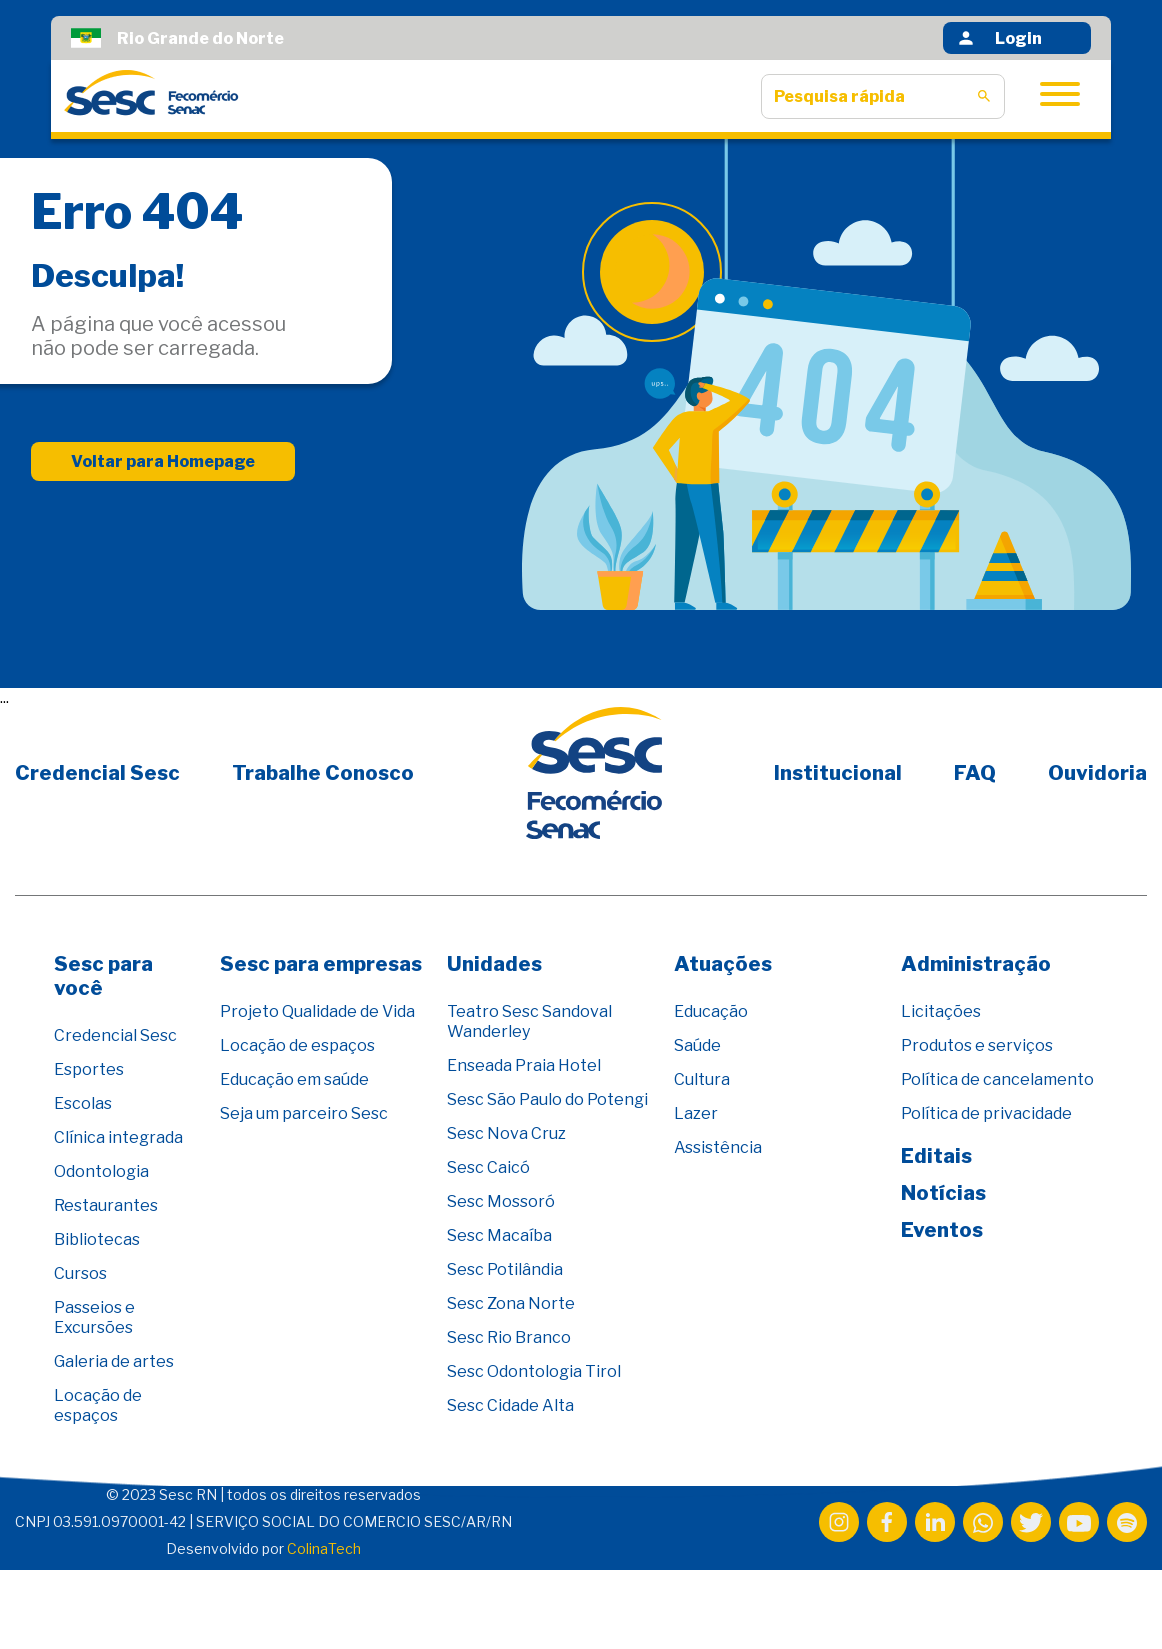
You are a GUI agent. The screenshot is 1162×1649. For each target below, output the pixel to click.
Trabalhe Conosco (323, 773)
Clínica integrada (118, 1137)
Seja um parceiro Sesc (304, 1113)
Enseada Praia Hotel (524, 1065)
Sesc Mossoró (501, 1201)
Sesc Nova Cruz (506, 1133)
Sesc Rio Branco (509, 1337)
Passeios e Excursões (94, 1317)
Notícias (943, 1193)
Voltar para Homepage (163, 463)
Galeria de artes (114, 1361)
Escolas (83, 1103)
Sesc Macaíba (499, 1235)
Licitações (941, 1011)
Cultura (702, 1079)
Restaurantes (106, 1205)
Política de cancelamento (997, 1079)
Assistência (718, 1147)
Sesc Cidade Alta (510, 1405)
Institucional (838, 773)
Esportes (89, 1069)
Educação (711, 1011)
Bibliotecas (97, 1239)
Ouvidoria (1097, 773)
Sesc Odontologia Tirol (534, 1371)
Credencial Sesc (97, 773)
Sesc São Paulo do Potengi (547, 1099)
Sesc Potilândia (505, 1269)
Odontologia (101, 1171)
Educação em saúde (294, 1079)
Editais (936, 1156)
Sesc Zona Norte (511, 1303)
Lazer (696, 1113)
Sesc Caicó (488, 1167)
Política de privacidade (986, 1113)
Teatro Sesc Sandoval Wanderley (529, 1021)
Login (999, 38)
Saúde (697, 1045)
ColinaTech (324, 1548)
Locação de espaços (98, 1405)
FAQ (975, 773)
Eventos (942, 1230)
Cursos (80, 1273)
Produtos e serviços (977, 1045)
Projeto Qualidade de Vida (317, 1011)
